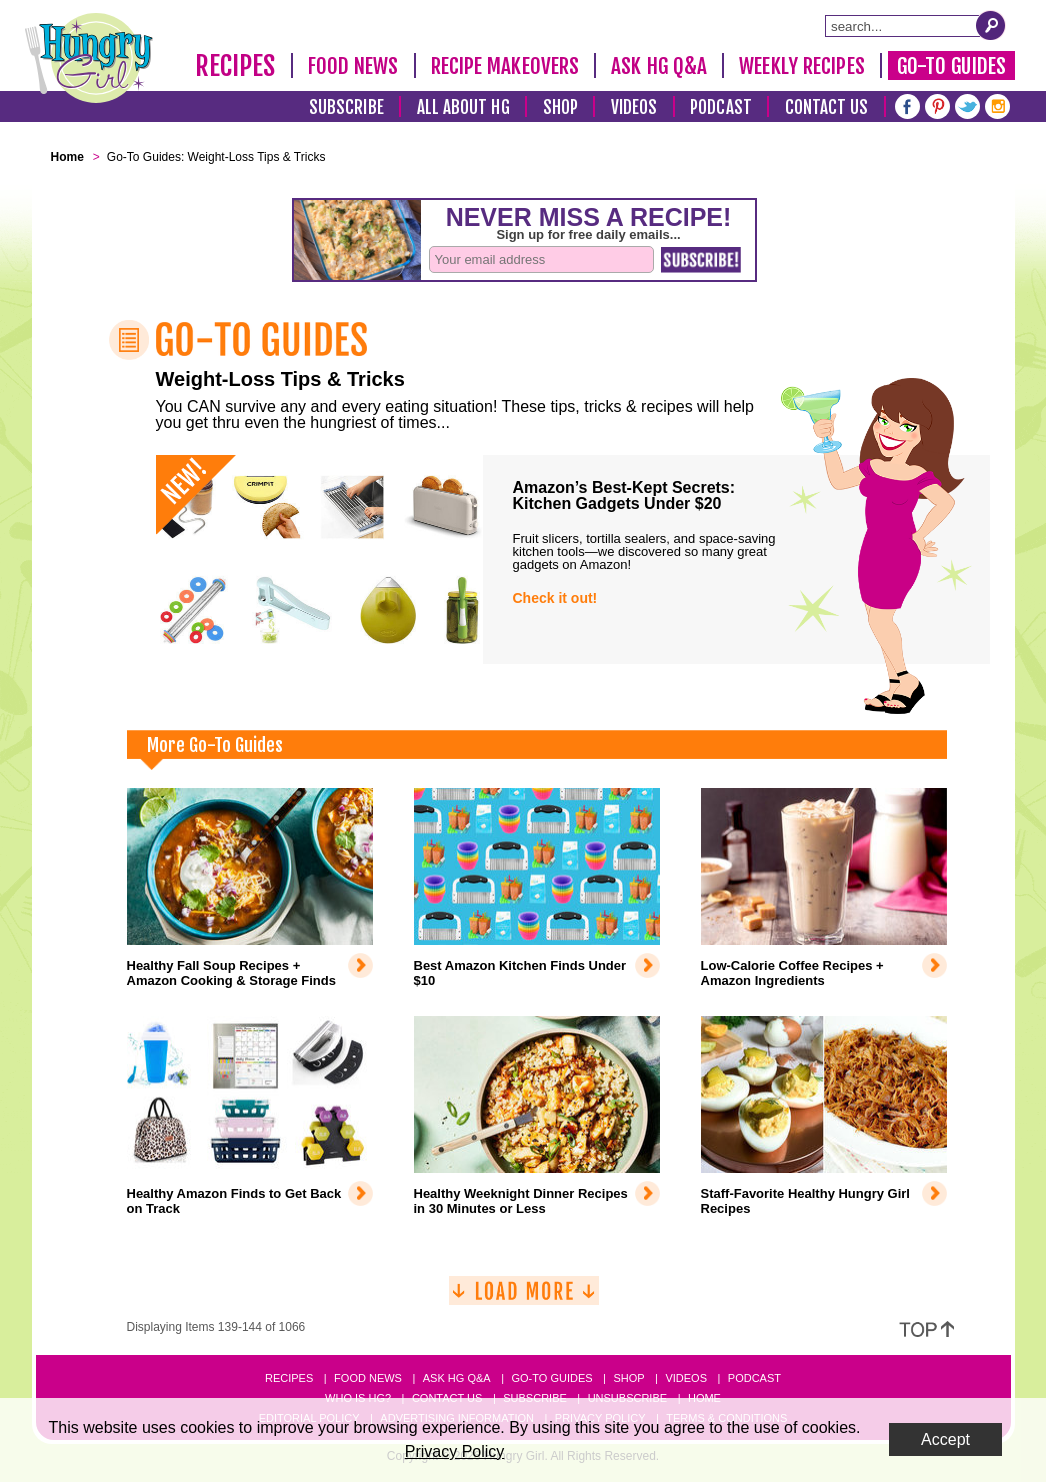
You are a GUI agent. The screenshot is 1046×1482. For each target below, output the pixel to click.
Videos (634, 107)
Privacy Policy (455, 1451)
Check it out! (555, 598)
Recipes (235, 66)
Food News (353, 66)
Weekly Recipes (801, 66)
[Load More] (524, 1298)
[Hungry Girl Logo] (89, 58)
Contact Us (827, 107)
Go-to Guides (551, 1378)
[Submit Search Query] (991, 25)
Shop (560, 107)
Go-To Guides (951, 66)
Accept (945, 1439)
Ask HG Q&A (659, 66)
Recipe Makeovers (505, 66)
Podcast (721, 107)
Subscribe (346, 107)
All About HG (463, 107)
